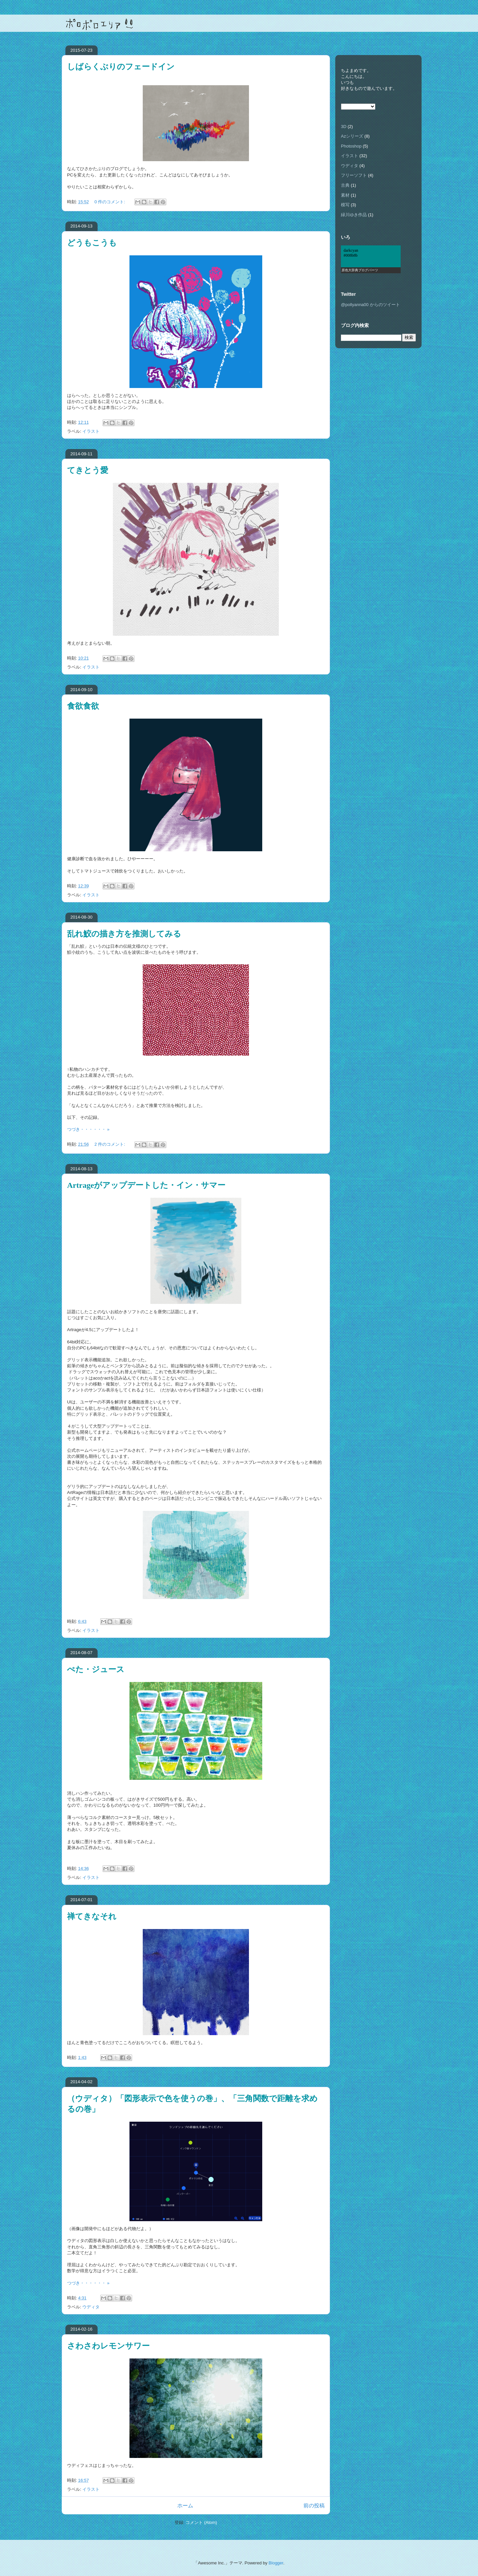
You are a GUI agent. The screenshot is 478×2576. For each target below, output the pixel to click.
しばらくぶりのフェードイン (121, 66)
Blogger (276, 2562)
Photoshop (351, 146)
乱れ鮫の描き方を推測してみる (124, 934)
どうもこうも (92, 242)
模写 (345, 204)
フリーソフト (354, 175)
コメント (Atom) (201, 2522)
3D (344, 126)
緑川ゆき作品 (354, 214)
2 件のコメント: (110, 1144)
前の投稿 (314, 2505)
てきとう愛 (87, 470)
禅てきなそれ (92, 1916)
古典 (345, 185)
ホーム (185, 2505)
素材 (345, 195)
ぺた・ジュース (95, 1669)
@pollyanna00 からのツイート (370, 304)
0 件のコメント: (110, 201)
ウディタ (91, 2306)
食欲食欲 (83, 706)
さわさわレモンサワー (108, 2346)
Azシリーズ (352, 136)
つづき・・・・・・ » (88, 1129)
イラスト (91, 431)
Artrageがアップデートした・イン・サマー (146, 1185)
